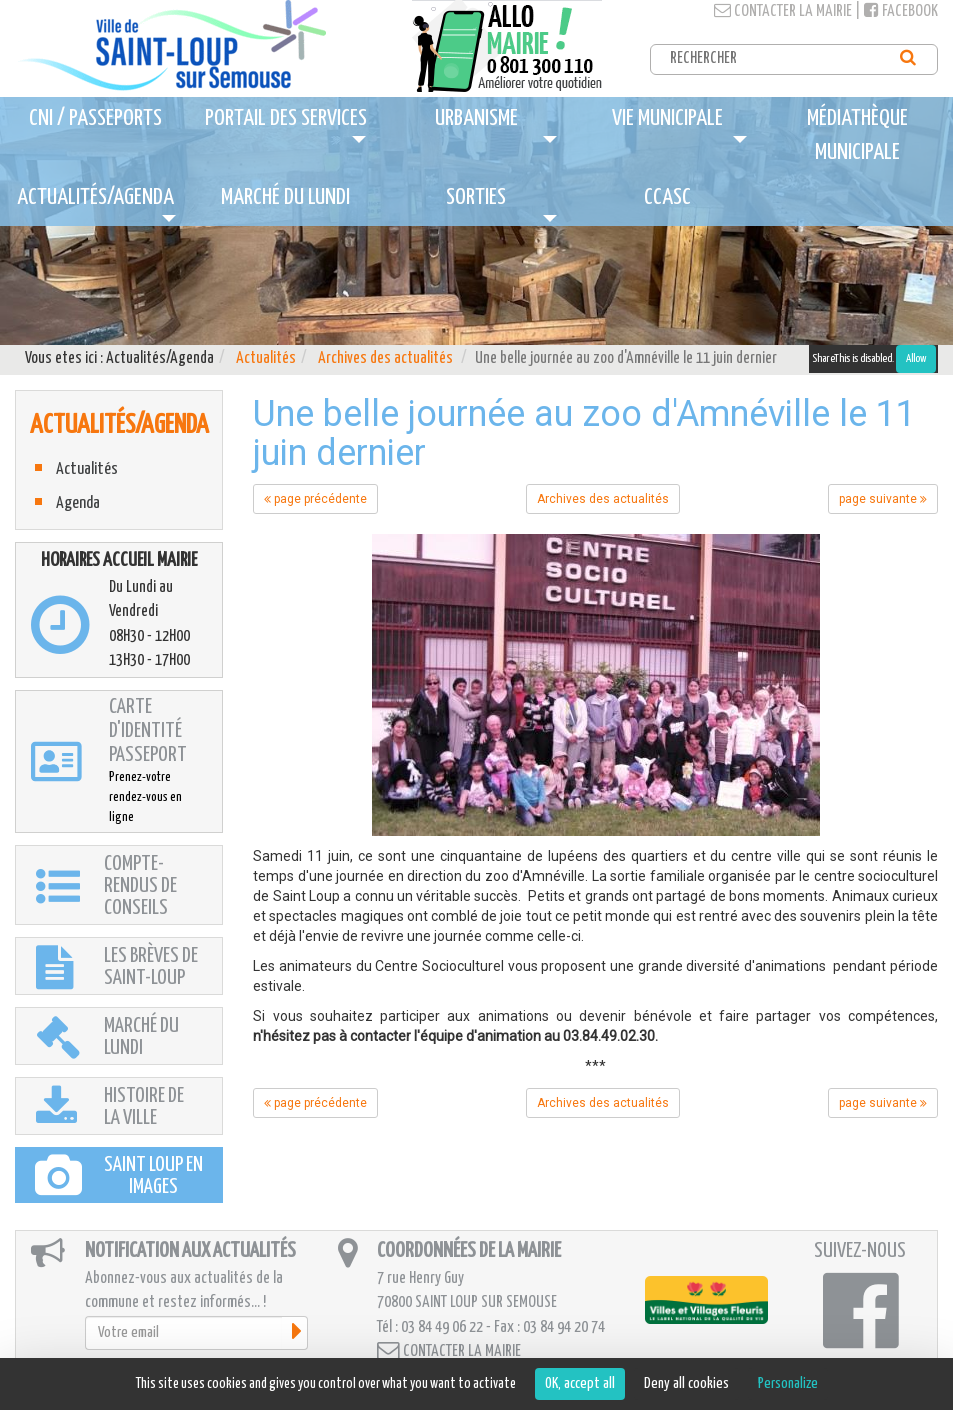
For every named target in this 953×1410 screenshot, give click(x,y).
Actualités (266, 358)
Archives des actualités (385, 358)
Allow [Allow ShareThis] (916, 358)
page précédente (315, 499)
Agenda (78, 503)
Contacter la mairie (783, 11)
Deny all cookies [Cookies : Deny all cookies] (686, 1383)
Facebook (901, 11)
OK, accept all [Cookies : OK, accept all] (580, 1383)
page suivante (883, 499)
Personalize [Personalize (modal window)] (788, 1383)
